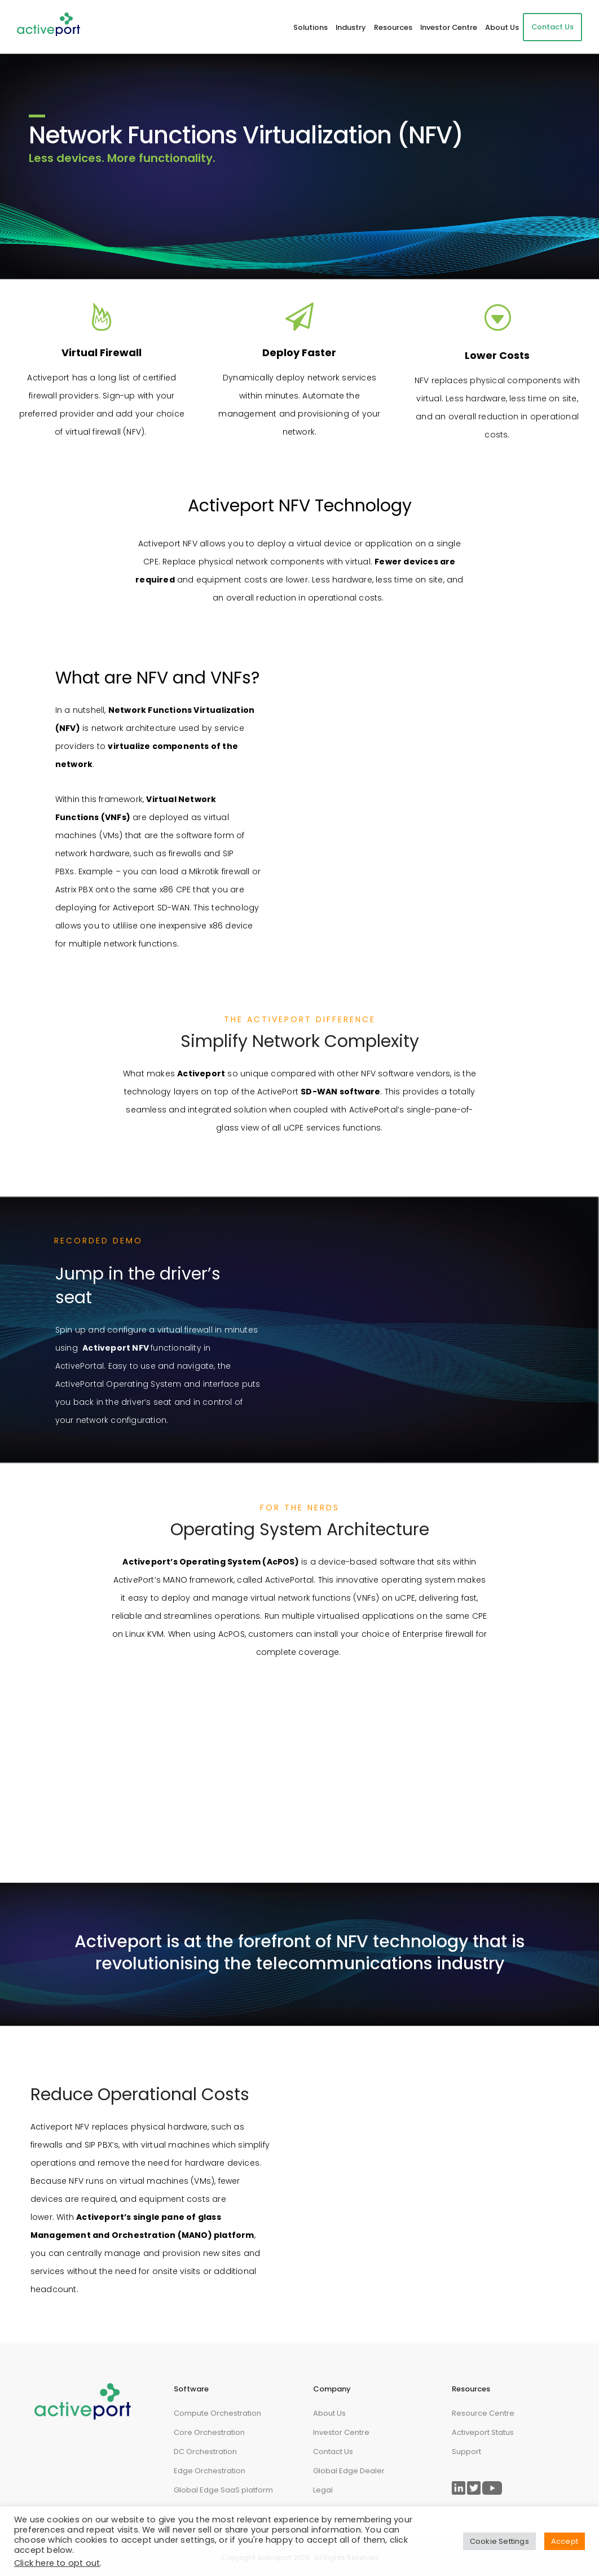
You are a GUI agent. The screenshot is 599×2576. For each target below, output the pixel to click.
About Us (502, 27)
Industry (351, 27)
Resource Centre (483, 2413)
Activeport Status (483, 2432)
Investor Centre (448, 27)
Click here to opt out (57, 2563)
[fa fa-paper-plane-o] (299, 317)
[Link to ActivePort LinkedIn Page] (458, 2488)
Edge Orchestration (209, 2470)
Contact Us (552, 26)
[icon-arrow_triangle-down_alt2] (497, 318)
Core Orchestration (209, 2432)
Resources (393, 27)
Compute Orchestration (217, 2413)
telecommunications (344, 1963)
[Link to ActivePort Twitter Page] (474, 2488)
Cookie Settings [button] (499, 2541)
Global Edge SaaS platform (223, 2490)
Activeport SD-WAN (151, 907)
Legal (323, 2490)
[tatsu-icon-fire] (101, 317)
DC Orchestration (205, 2451)
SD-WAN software (340, 1091)
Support (466, 2451)
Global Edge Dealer (349, 2470)
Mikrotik (204, 871)
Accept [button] (564, 2541)
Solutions (310, 27)
